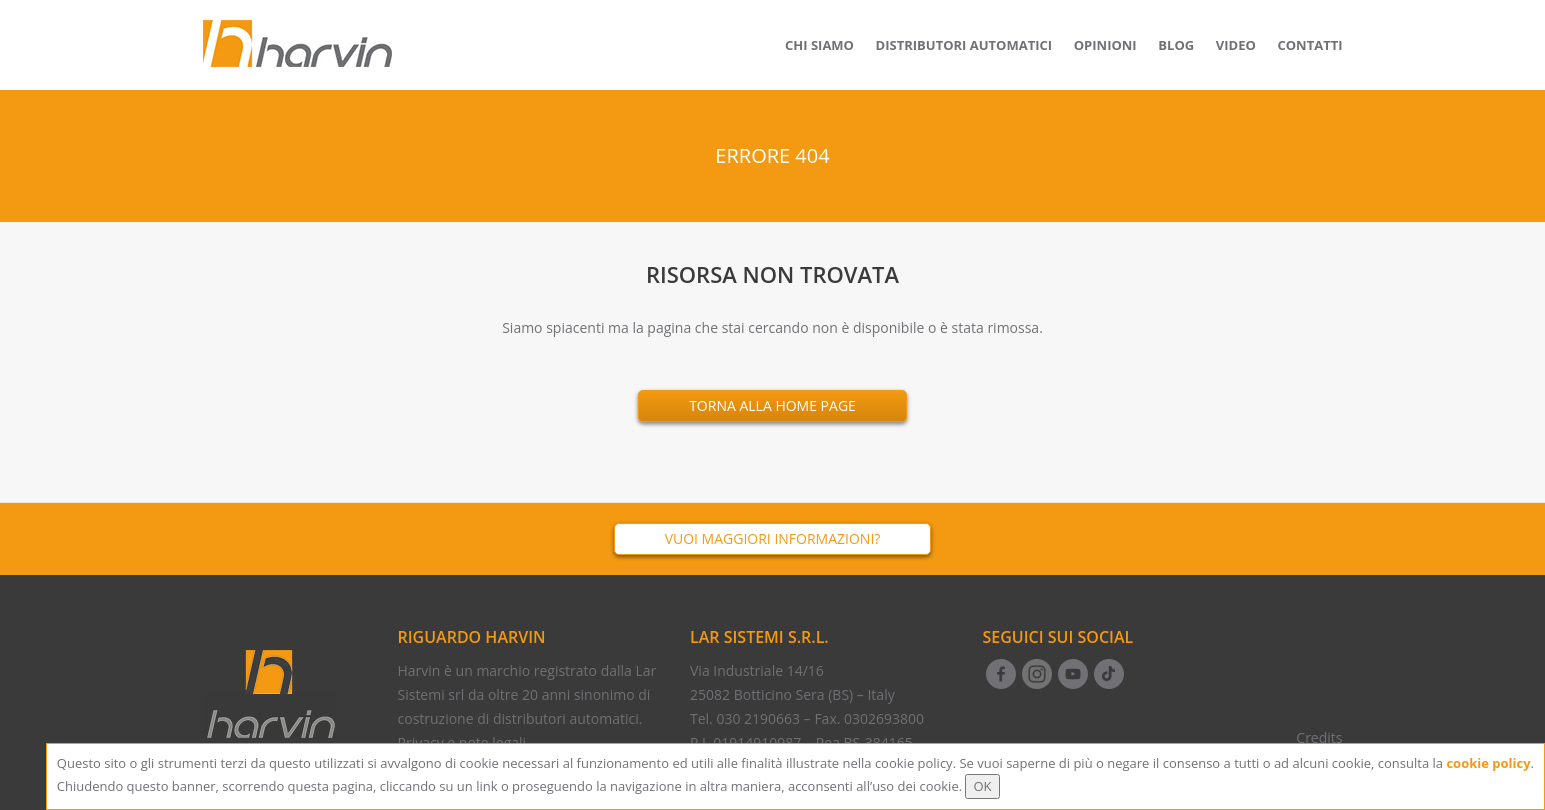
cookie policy (1488, 763)
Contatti (1309, 45)
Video (1236, 45)
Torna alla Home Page (772, 405)
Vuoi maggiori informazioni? (773, 538)
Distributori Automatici (964, 45)
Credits (1319, 737)
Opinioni (1105, 45)
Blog (1176, 45)
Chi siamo (819, 45)
